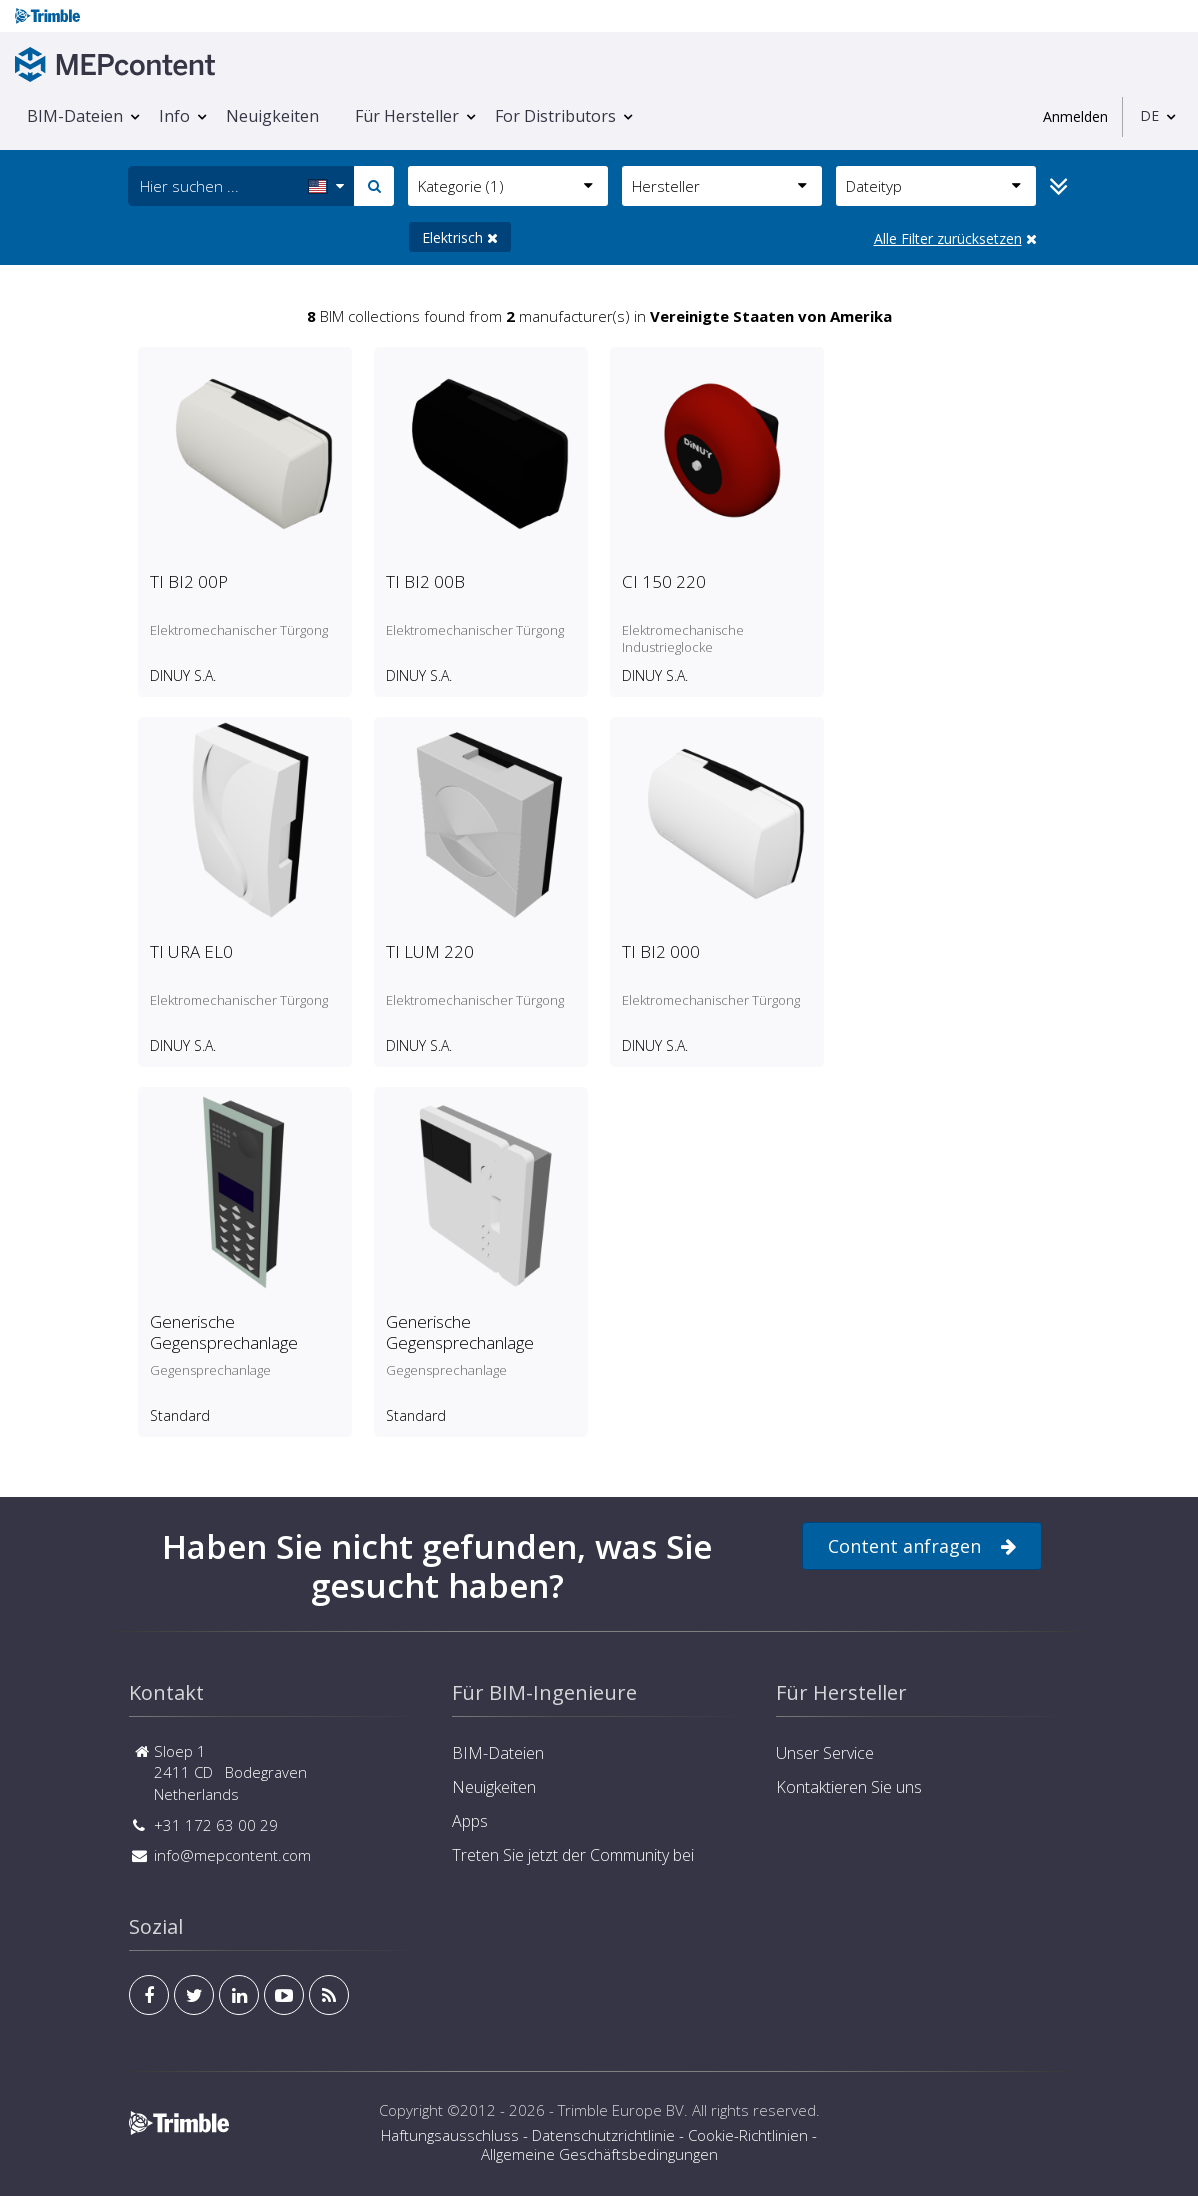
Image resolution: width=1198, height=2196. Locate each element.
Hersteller (719, 186)
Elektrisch (460, 237)
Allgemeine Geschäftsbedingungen (599, 2154)
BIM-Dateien (75, 116)
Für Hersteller (407, 116)
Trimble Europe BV (621, 2110)
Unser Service (825, 1753)
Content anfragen (922, 1546)
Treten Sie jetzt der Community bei (573, 1855)
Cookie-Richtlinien (748, 2135)
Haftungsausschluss (450, 2135)
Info (174, 116)
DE (1149, 115)
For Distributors (555, 116)
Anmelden (1075, 116)
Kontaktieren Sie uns (849, 1787)
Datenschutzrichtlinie (603, 2135)
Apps (470, 1821)
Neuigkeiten (272, 116)
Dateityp (933, 186)
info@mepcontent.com (232, 1855)
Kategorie (505, 186)
